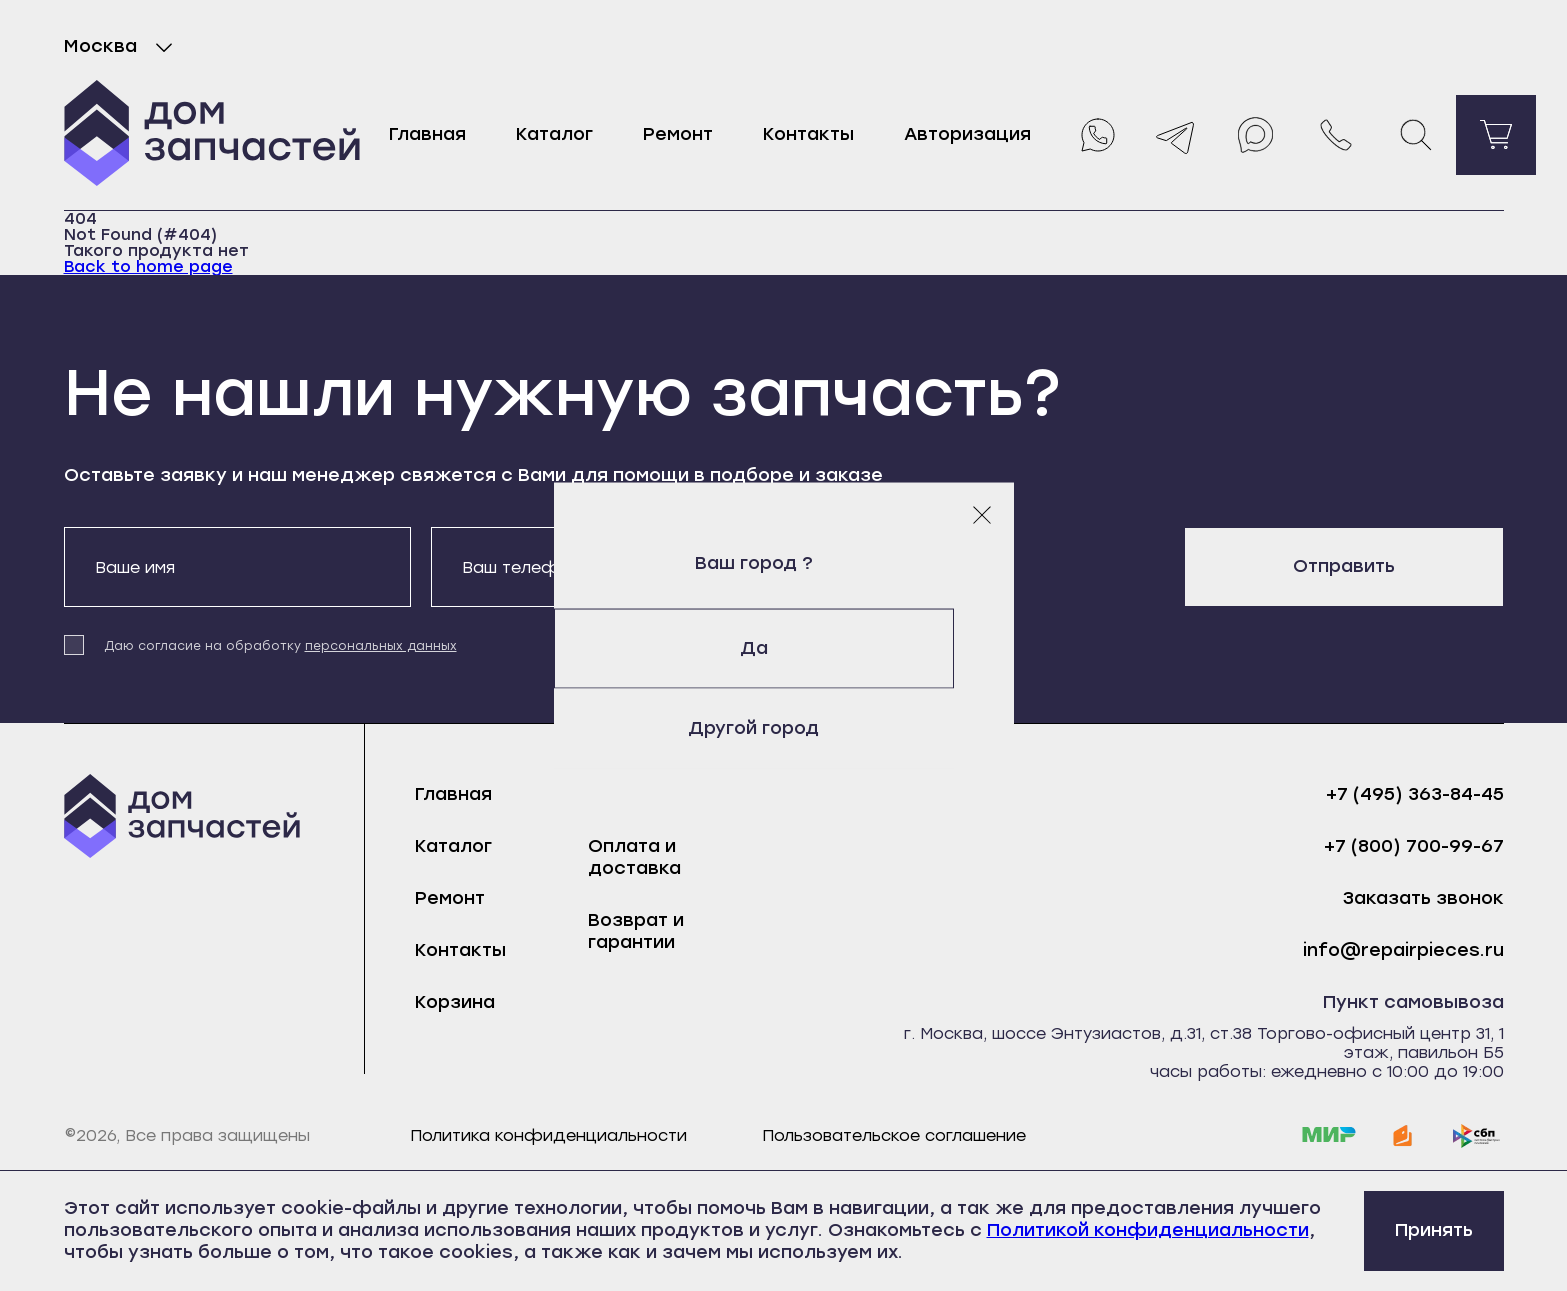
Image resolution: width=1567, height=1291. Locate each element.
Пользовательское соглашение (894, 1135)
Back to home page (148, 266)
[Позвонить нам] (1336, 135)
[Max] (1256, 135)
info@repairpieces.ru (1403, 950)
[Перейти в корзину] (1496, 135)
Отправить (1344, 566)
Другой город (783, 728)
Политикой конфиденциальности (1148, 1230)
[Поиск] (1416, 135)
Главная (427, 134)
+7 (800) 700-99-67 (1414, 846)
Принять (1434, 1230)
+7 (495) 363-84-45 (1415, 794)
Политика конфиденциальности (548, 1135)
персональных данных (381, 646)
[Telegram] (1176, 135)
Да (784, 648)
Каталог (554, 134)
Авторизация (967, 134)
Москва (122, 47)
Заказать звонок (1423, 898)
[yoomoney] (1403, 1136)
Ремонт (678, 134)
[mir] (1329, 1136)
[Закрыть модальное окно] (982, 514)
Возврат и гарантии (636, 931)
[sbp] (1477, 1136)
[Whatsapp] (1096, 135)
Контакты (808, 134)
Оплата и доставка (634, 857)
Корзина (455, 1002)
